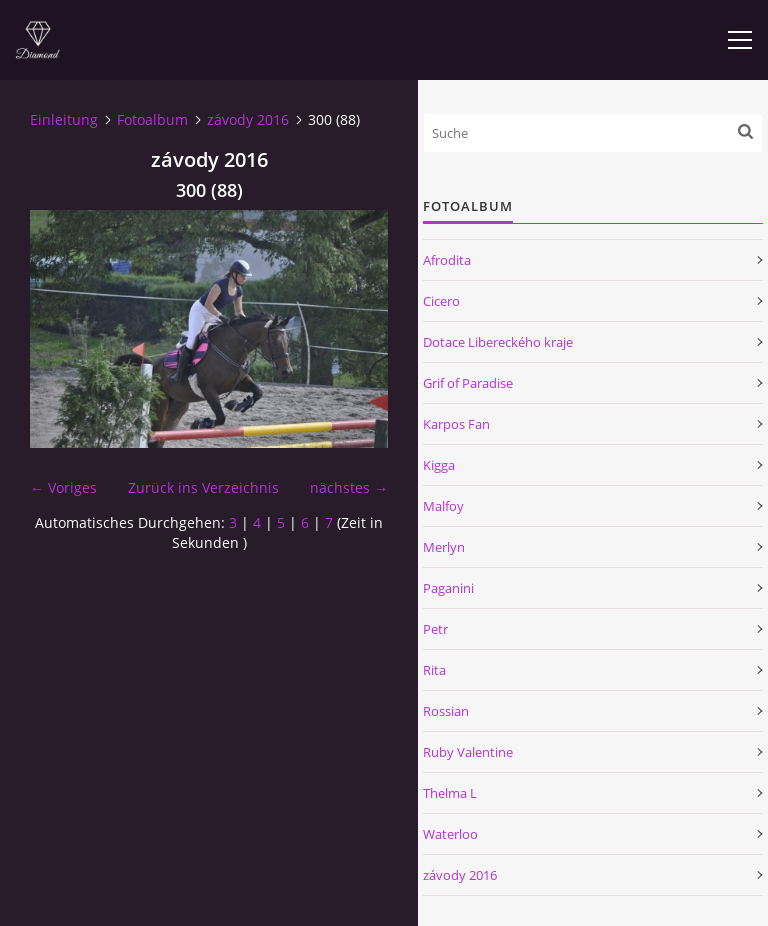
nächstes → (349, 487)
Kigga (439, 465)
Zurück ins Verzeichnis (203, 487)
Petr (435, 629)
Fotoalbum (152, 119)
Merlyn (444, 547)
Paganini (448, 588)
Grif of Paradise (468, 383)
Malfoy (443, 506)
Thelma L (450, 793)
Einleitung (64, 119)
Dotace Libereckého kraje (498, 342)
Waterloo (450, 834)
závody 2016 (248, 119)
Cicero (441, 301)
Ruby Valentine (468, 752)
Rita (434, 670)
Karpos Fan (456, 424)
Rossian (446, 711)
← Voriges (63, 487)
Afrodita (447, 260)
